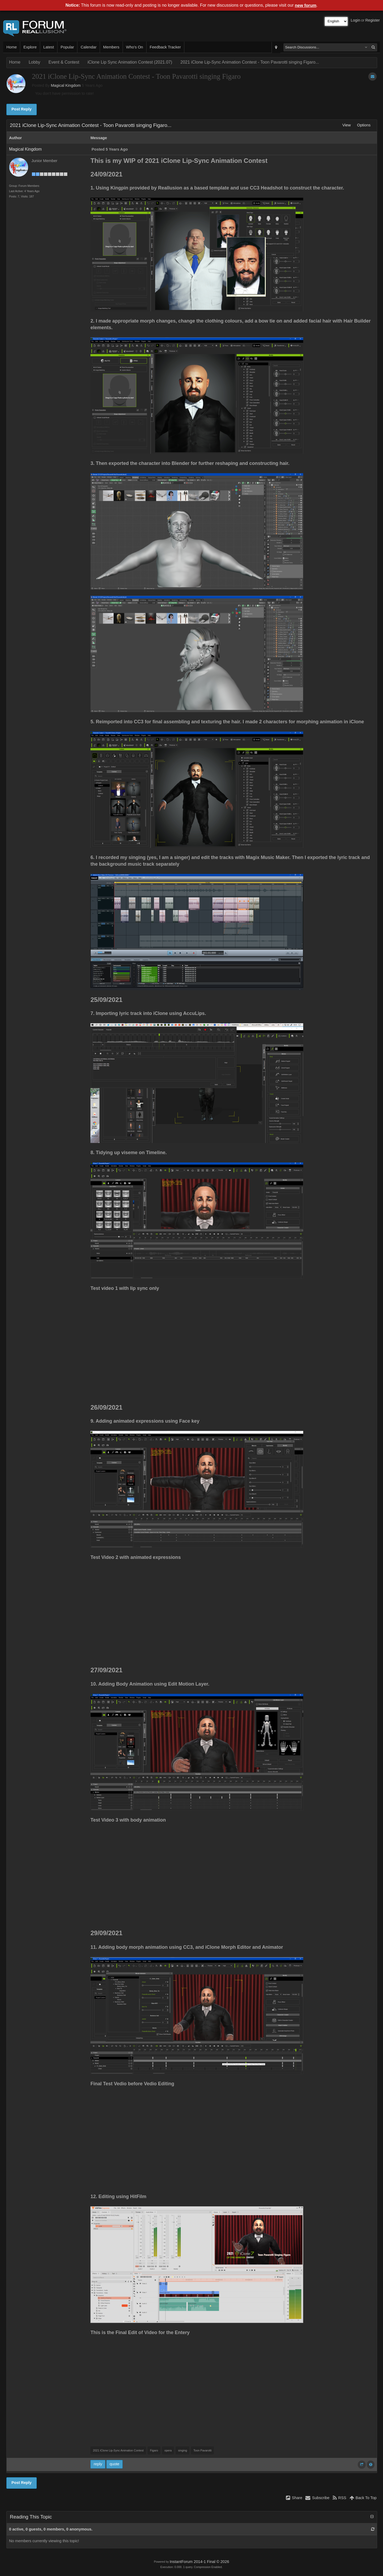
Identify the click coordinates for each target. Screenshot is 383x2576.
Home (11, 47)
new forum (306, 5)
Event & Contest (63, 62)
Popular (67, 47)
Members (111, 47)
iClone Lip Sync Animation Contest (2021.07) (130, 62)
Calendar (88, 47)
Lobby (34, 62)
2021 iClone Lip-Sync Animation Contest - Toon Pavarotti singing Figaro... (249, 62)
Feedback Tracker (165, 47)
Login (355, 20)
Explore (30, 47)
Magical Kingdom (66, 85)
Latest (48, 47)
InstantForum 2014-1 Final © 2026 (199, 2562)
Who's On (134, 47)
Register (372, 20)
